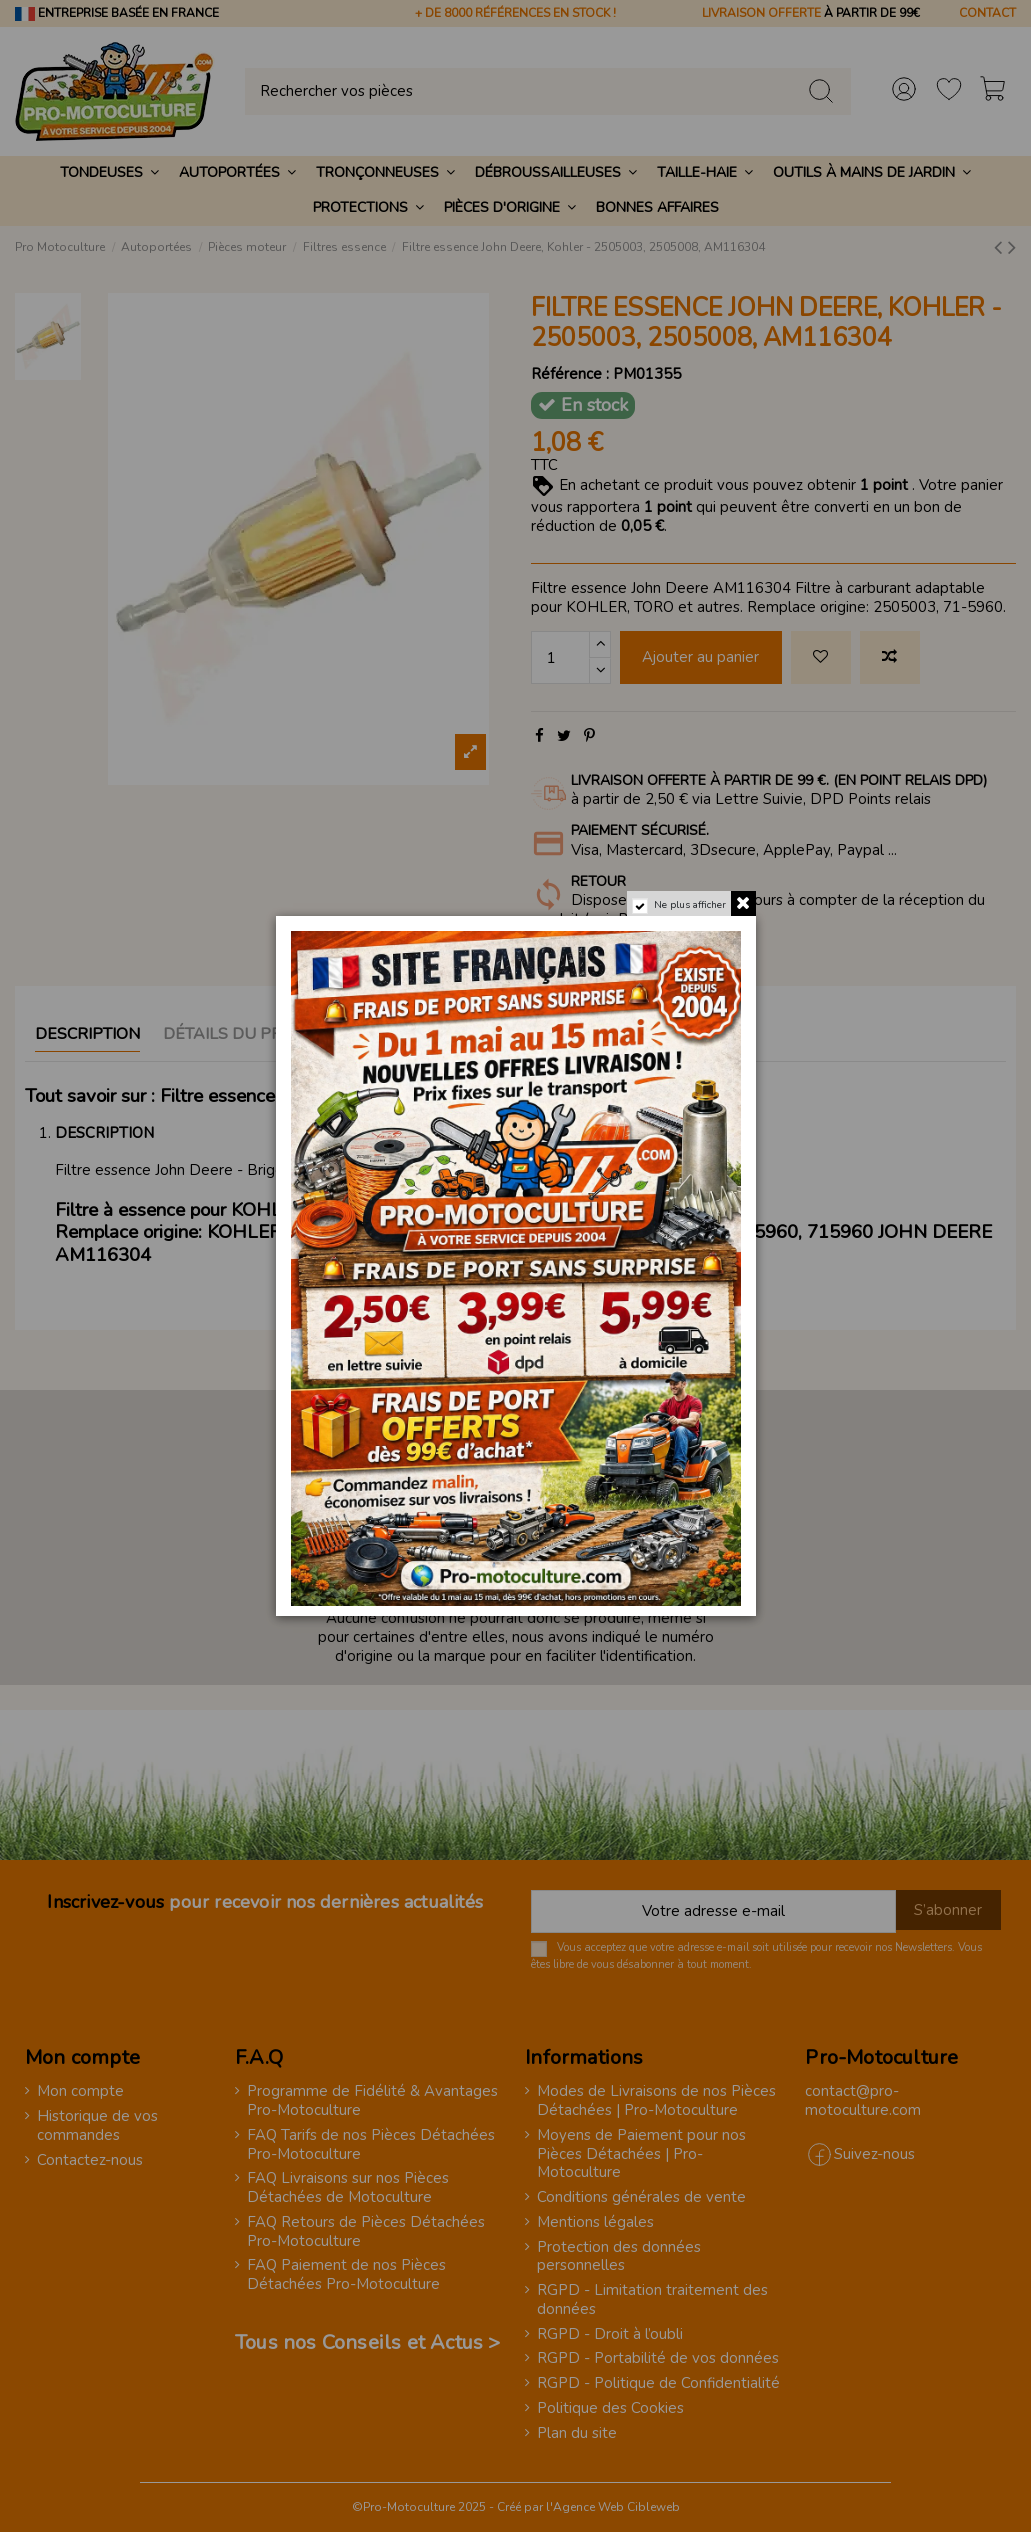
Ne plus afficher (690, 905)
